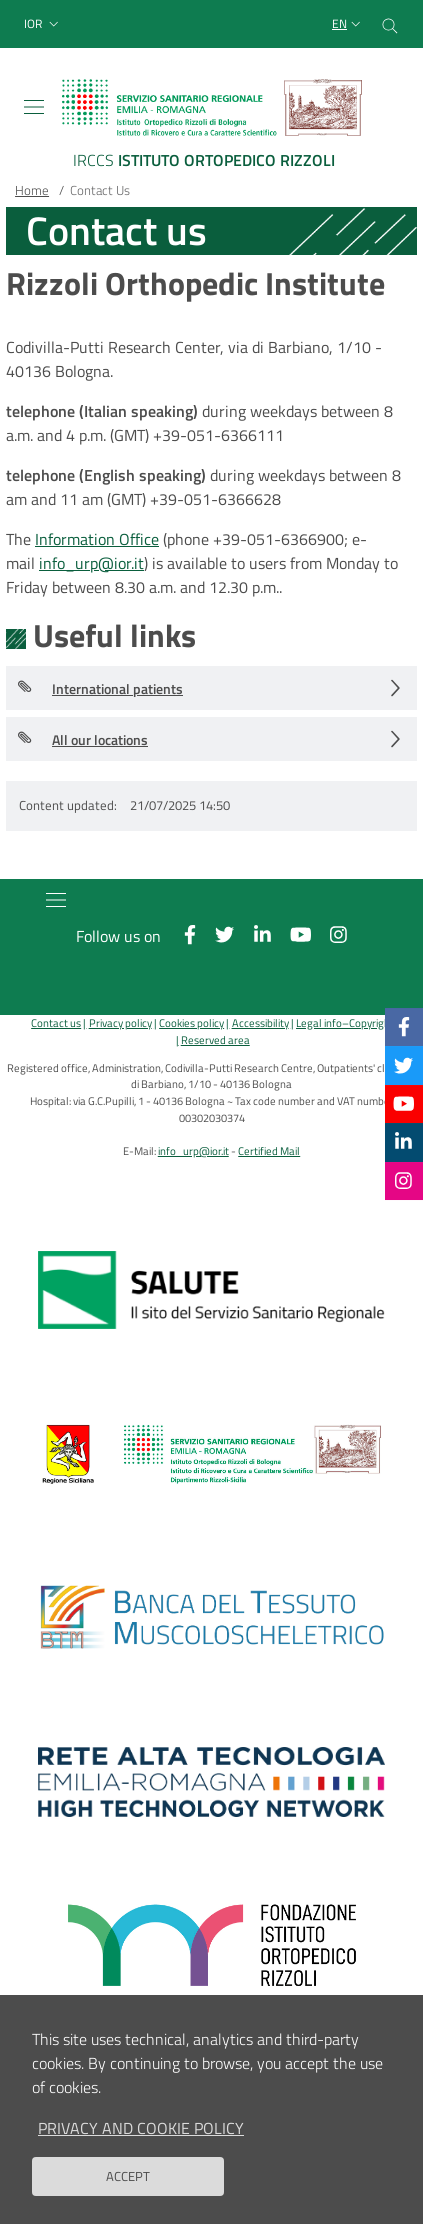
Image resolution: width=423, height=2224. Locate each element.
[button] (43, 24)
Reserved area (215, 1039)
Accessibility (260, 1022)
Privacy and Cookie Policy (141, 2144)
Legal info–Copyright (345, 1022)
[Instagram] (403, 1180)
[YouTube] (404, 1103)
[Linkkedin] (403, 1141)
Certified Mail (269, 1150)
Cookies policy (191, 1022)
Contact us (56, 1022)
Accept (128, 2192)
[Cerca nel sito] (390, 24)
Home (32, 190)
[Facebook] (404, 1026)
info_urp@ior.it (91, 563)
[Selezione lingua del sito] (348, 24)
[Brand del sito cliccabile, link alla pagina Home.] (211, 127)
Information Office (97, 539)
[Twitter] (403, 1064)
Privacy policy (120, 1022)
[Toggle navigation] (34, 107)
